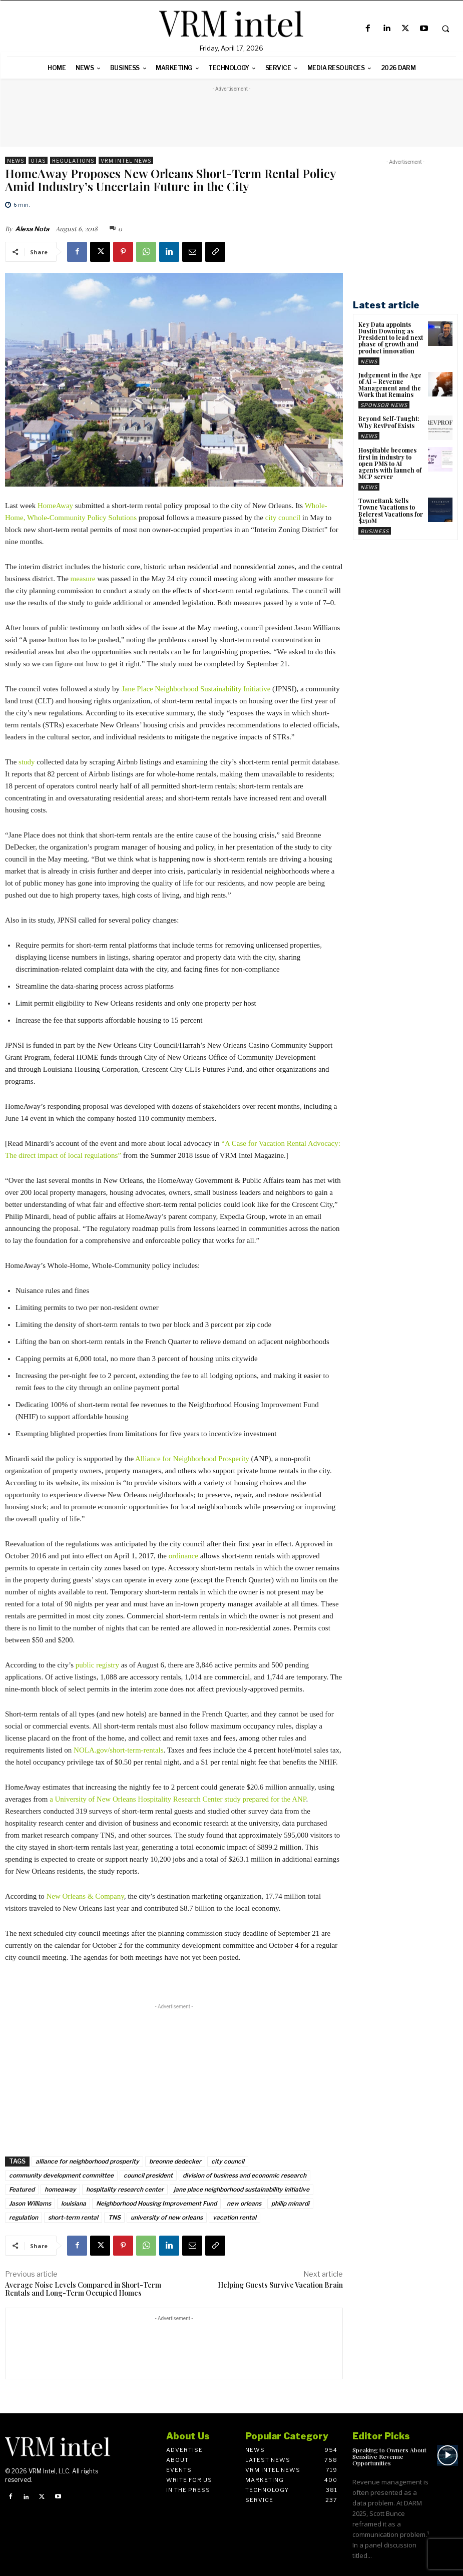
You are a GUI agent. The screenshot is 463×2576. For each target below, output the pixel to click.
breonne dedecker (175, 2161)
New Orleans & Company (85, 1896)
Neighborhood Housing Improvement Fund (156, 2203)
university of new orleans (167, 2217)
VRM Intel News (126, 160)
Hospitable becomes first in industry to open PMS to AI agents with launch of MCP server (389, 463)
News (15, 160)
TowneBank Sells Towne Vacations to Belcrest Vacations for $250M (390, 511)
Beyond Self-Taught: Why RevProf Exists (388, 421)
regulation (23, 2217)
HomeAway (55, 506)
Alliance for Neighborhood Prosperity (192, 1459)
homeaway (60, 2189)
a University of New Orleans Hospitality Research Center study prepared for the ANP (178, 1799)
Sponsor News (383, 405)
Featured (22, 2189)
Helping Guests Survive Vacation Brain (280, 2285)
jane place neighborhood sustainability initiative (241, 2189)
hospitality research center (125, 2189)
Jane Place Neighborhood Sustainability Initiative (196, 689)
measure (83, 579)
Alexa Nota (32, 229)
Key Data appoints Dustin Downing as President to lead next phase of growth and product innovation (390, 337)
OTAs (38, 160)
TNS (114, 2217)
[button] (445, 29)
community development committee (61, 2175)
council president (148, 2175)
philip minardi (290, 2203)
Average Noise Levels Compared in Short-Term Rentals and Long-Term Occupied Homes (83, 2289)
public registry (97, 1665)
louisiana (73, 2203)
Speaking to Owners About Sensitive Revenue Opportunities (389, 2456)
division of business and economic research (244, 2175)
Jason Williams (30, 2203)
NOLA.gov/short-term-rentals (119, 1750)
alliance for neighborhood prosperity (87, 2161)
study (27, 762)
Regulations (73, 160)
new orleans (244, 2203)
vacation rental (234, 2217)
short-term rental (73, 2217)
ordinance (183, 1556)
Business (374, 531)
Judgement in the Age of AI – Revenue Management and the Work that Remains (389, 385)
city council (282, 518)
